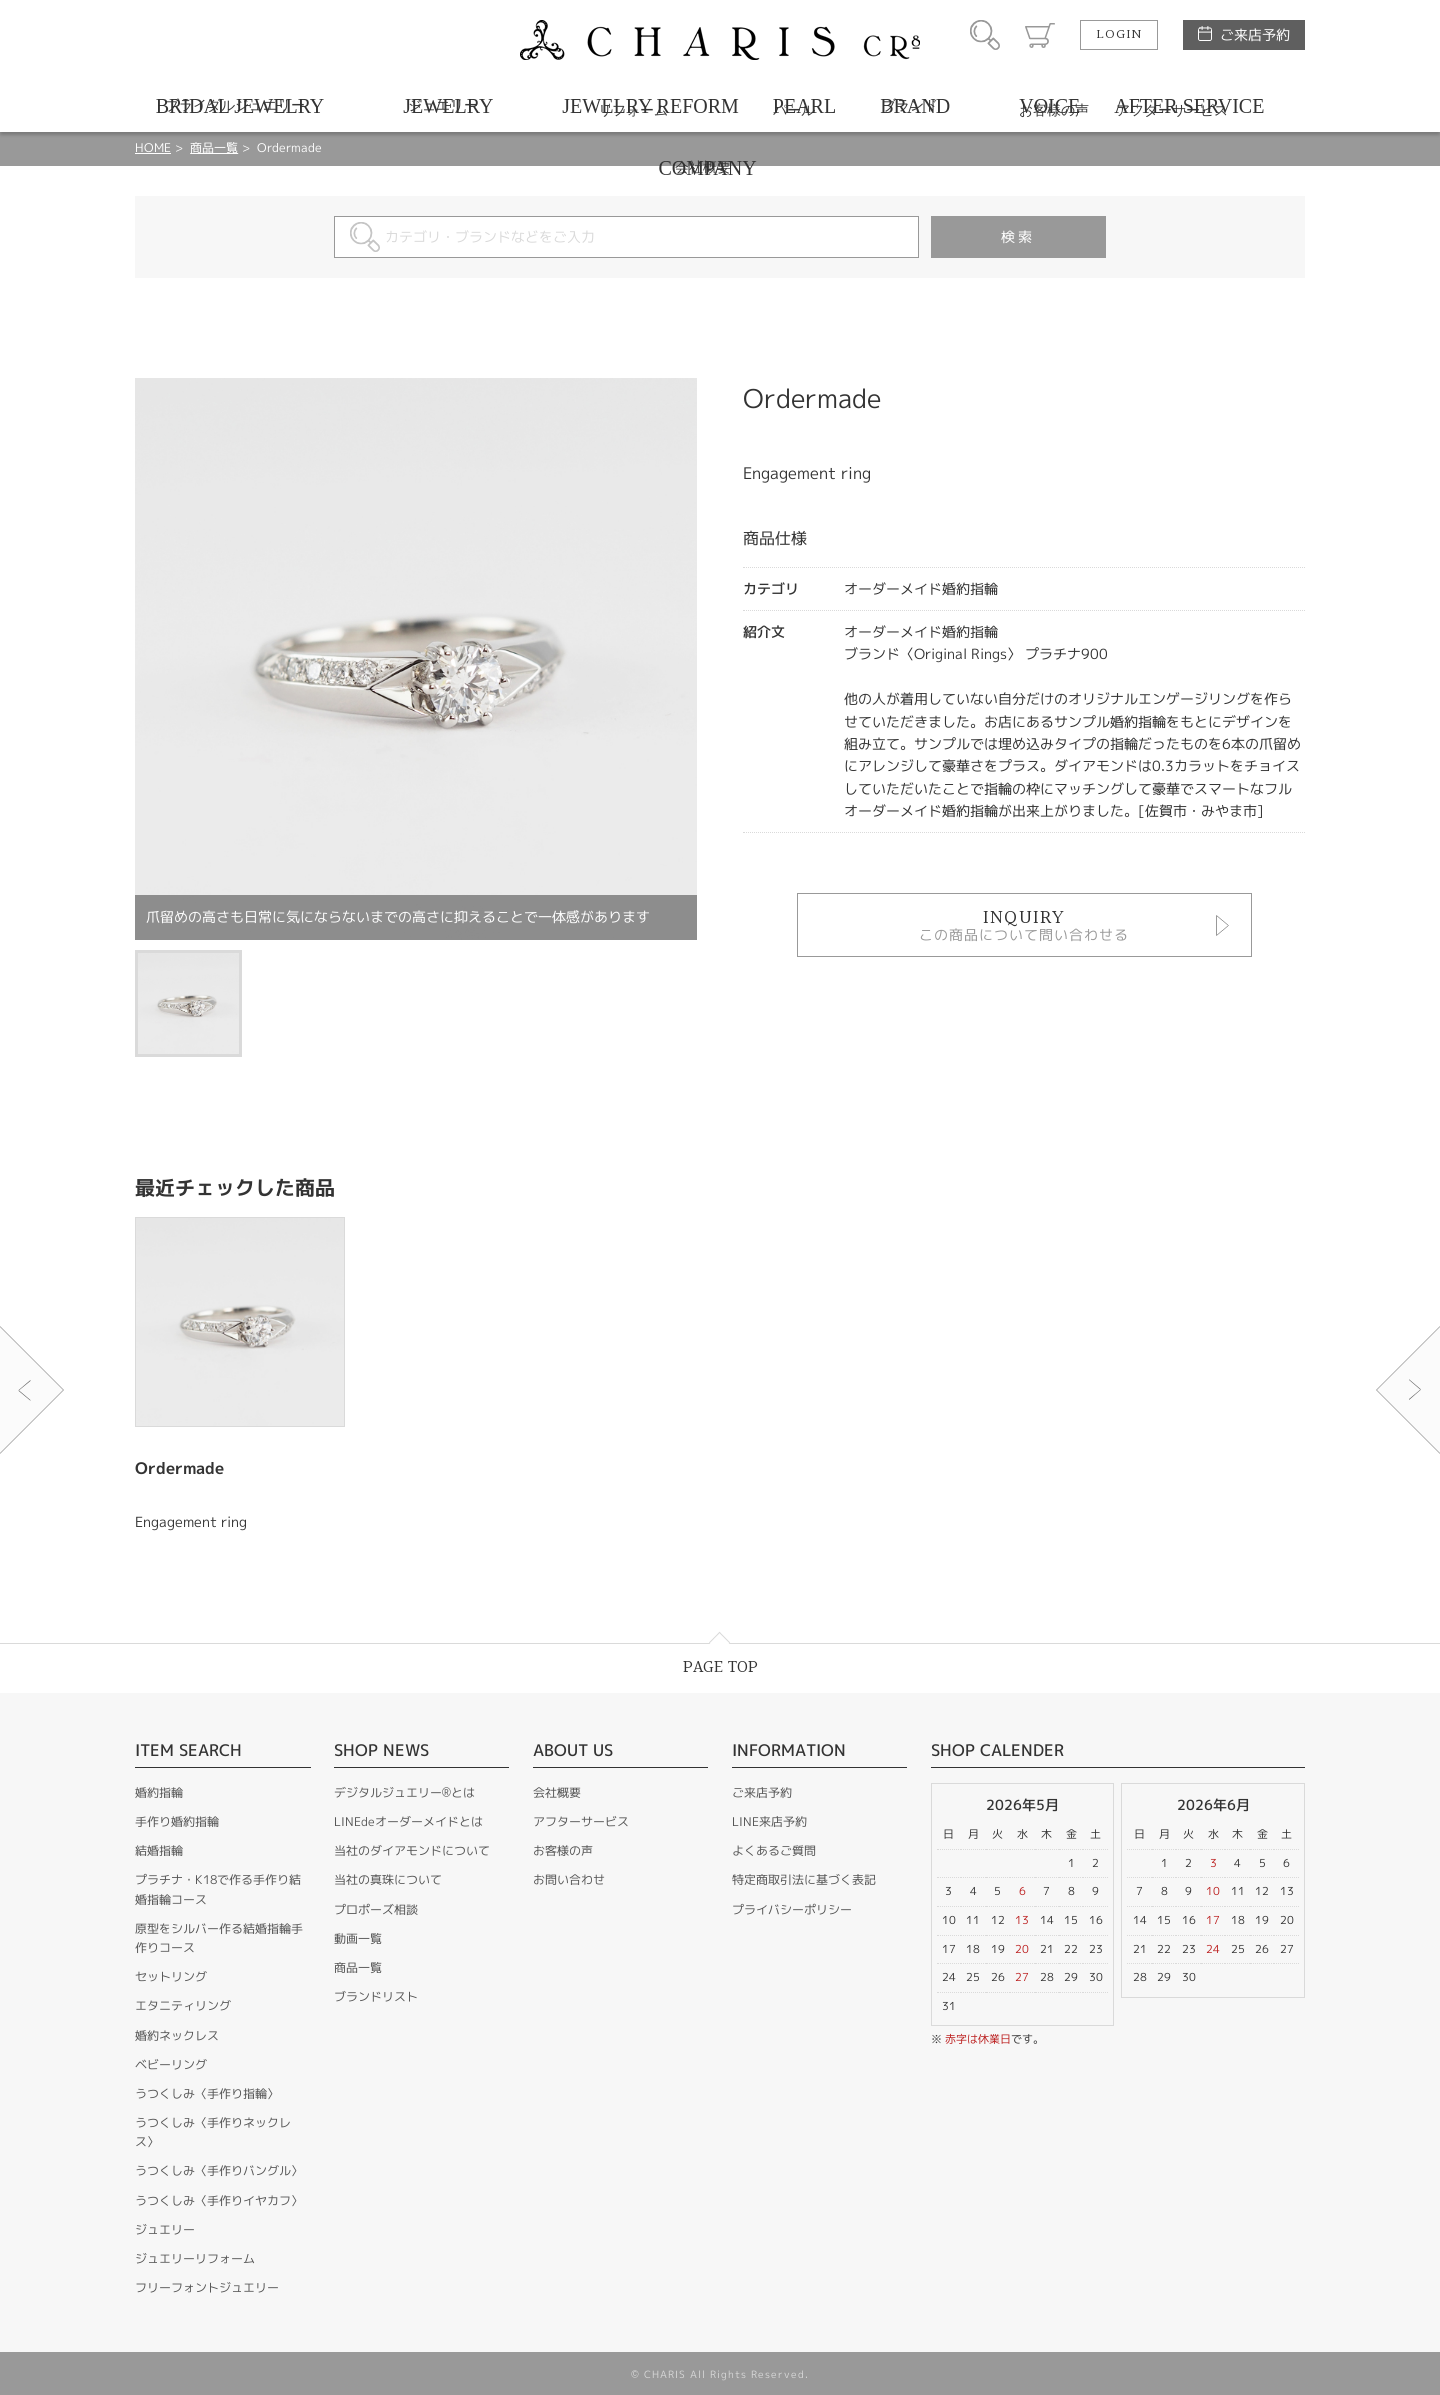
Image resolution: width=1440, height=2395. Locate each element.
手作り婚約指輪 (177, 1821)
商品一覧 (358, 1967)
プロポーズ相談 (376, 1909)
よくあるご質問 (774, 1850)
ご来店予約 (1255, 34)
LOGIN (1119, 35)
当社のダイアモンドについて (412, 1850)
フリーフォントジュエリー (207, 2287)
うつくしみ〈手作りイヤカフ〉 (219, 2200)
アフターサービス (581, 1821)
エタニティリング (183, 2005)
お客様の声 (563, 1850)
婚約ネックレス (177, 2035)
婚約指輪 (159, 1792)
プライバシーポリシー (792, 1909)
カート (1040, 35)
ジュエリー (165, 2229)
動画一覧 (358, 1938)
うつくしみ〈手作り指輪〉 (207, 2093)
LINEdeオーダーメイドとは (408, 1821)
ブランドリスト (376, 1996)
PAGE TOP (720, 1667)
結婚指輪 (159, 1850)
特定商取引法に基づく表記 (804, 1879)
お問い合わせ (569, 1879)
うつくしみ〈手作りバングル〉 (219, 2170)
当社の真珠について (388, 1879)
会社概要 (557, 1792)
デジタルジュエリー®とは (404, 1792)
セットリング (171, 1976)
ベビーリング (171, 2064)
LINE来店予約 (769, 1821)
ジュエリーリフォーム (195, 2258)
